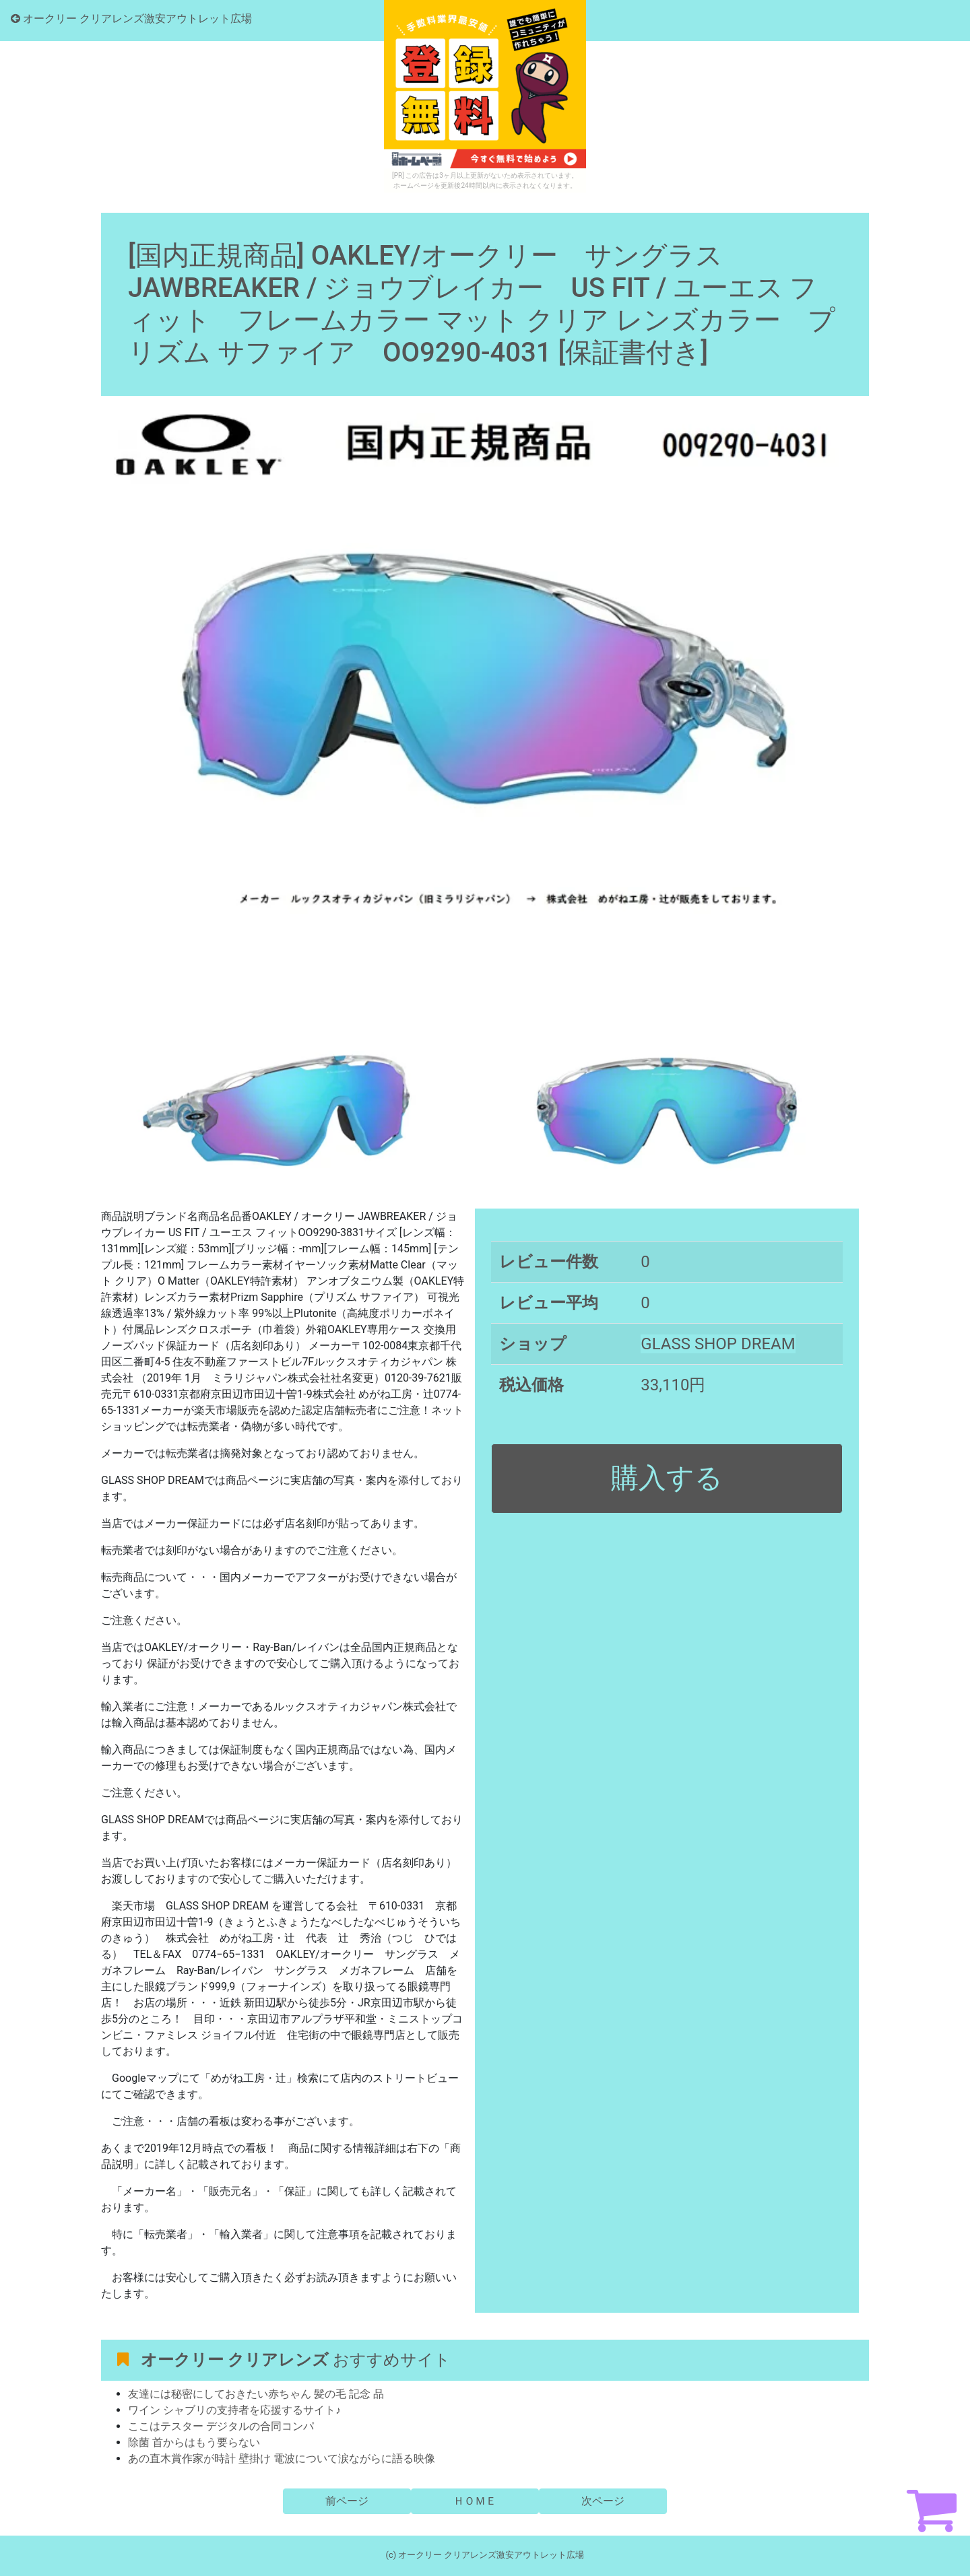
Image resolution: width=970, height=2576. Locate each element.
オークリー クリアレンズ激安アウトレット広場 (131, 18)
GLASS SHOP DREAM (718, 1343)
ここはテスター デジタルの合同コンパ (221, 2426)
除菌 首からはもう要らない (194, 2442)
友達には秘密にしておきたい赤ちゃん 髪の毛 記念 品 (256, 2393)
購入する (667, 1478)
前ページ (346, 2501)
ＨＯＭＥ (474, 2501)
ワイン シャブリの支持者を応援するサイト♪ (234, 2410)
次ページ (602, 2501)
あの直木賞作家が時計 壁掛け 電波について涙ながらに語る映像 (281, 2458)
